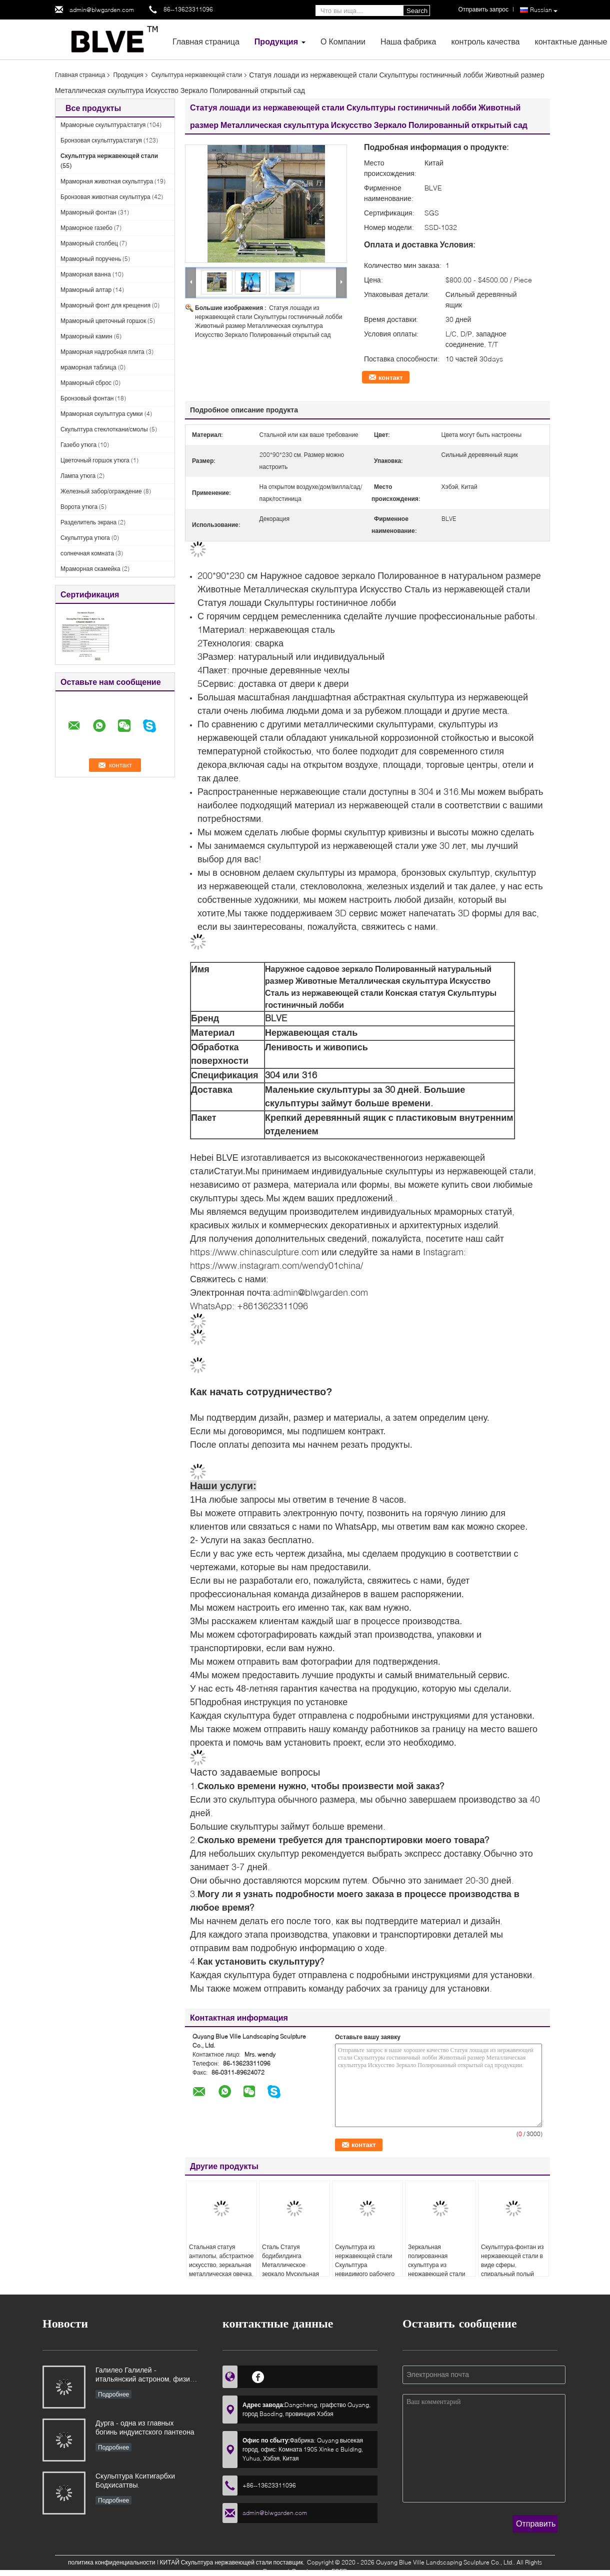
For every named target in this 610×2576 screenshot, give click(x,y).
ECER (339, 2571)
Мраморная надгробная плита (102, 351)
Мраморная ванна (85, 274)
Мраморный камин (86, 336)
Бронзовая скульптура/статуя (101, 140)
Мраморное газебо (86, 227)
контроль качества (485, 41)
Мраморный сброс (86, 382)
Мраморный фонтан (88, 212)
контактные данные (570, 41)
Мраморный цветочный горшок (103, 320)
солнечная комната (87, 553)
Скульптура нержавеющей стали (196, 74)
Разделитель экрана (88, 522)
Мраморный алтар (86, 289)
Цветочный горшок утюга (95, 460)
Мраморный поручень (90, 258)
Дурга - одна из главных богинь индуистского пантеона (145, 2427)
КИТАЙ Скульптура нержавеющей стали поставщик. (233, 2562)
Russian (544, 10)
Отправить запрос (483, 9)
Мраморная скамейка (90, 568)
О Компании (343, 41)
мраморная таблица (88, 367)
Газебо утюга (78, 444)
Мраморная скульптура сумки (101, 413)
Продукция (276, 41)
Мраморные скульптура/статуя (103, 124)
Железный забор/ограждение (101, 491)
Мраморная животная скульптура (106, 181)
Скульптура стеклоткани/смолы (104, 429)
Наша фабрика (408, 41)
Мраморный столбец (89, 243)
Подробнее (113, 2394)
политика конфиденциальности (112, 2562)
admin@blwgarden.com (102, 9)
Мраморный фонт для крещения (105, 305)
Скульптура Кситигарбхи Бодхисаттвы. (135, 2480)
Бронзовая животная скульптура (105, 196)
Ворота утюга (79, 506)
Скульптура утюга (85, 537)
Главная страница (206, 41)
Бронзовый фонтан (87, 398)
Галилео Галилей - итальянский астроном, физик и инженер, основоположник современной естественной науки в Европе (144, 2375)
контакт (390, 377)
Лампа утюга (78, 475)
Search (417, 10)
